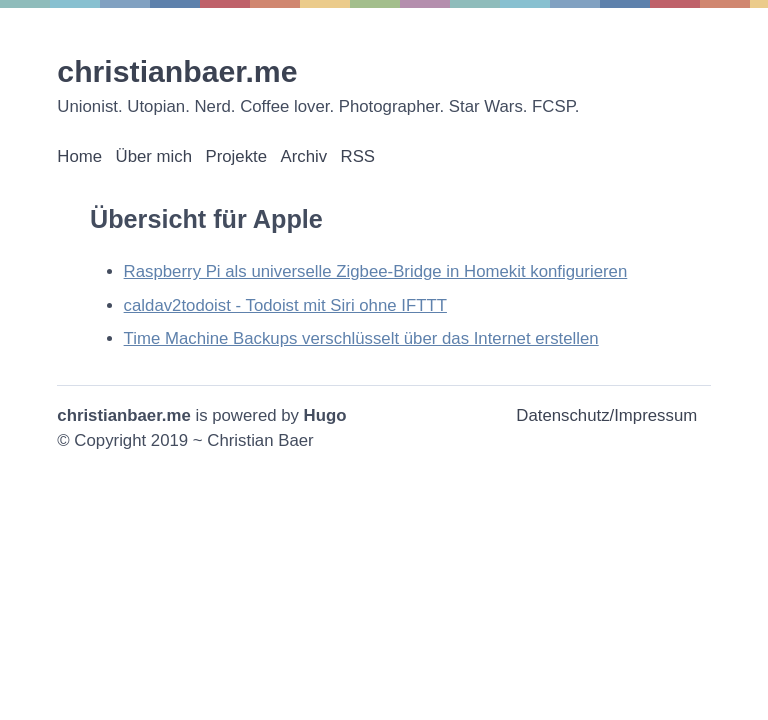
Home (79, 156)
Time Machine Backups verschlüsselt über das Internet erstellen (361, 338)
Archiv (303, 156)
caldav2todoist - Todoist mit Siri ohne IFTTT (285, 305)
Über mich (154, 156)
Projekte (236, 156)
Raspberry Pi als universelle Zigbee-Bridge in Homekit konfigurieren (376, 271)
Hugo (325, 415)
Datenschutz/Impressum (606, 415)
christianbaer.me (177, 71)
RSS (358, 156)
